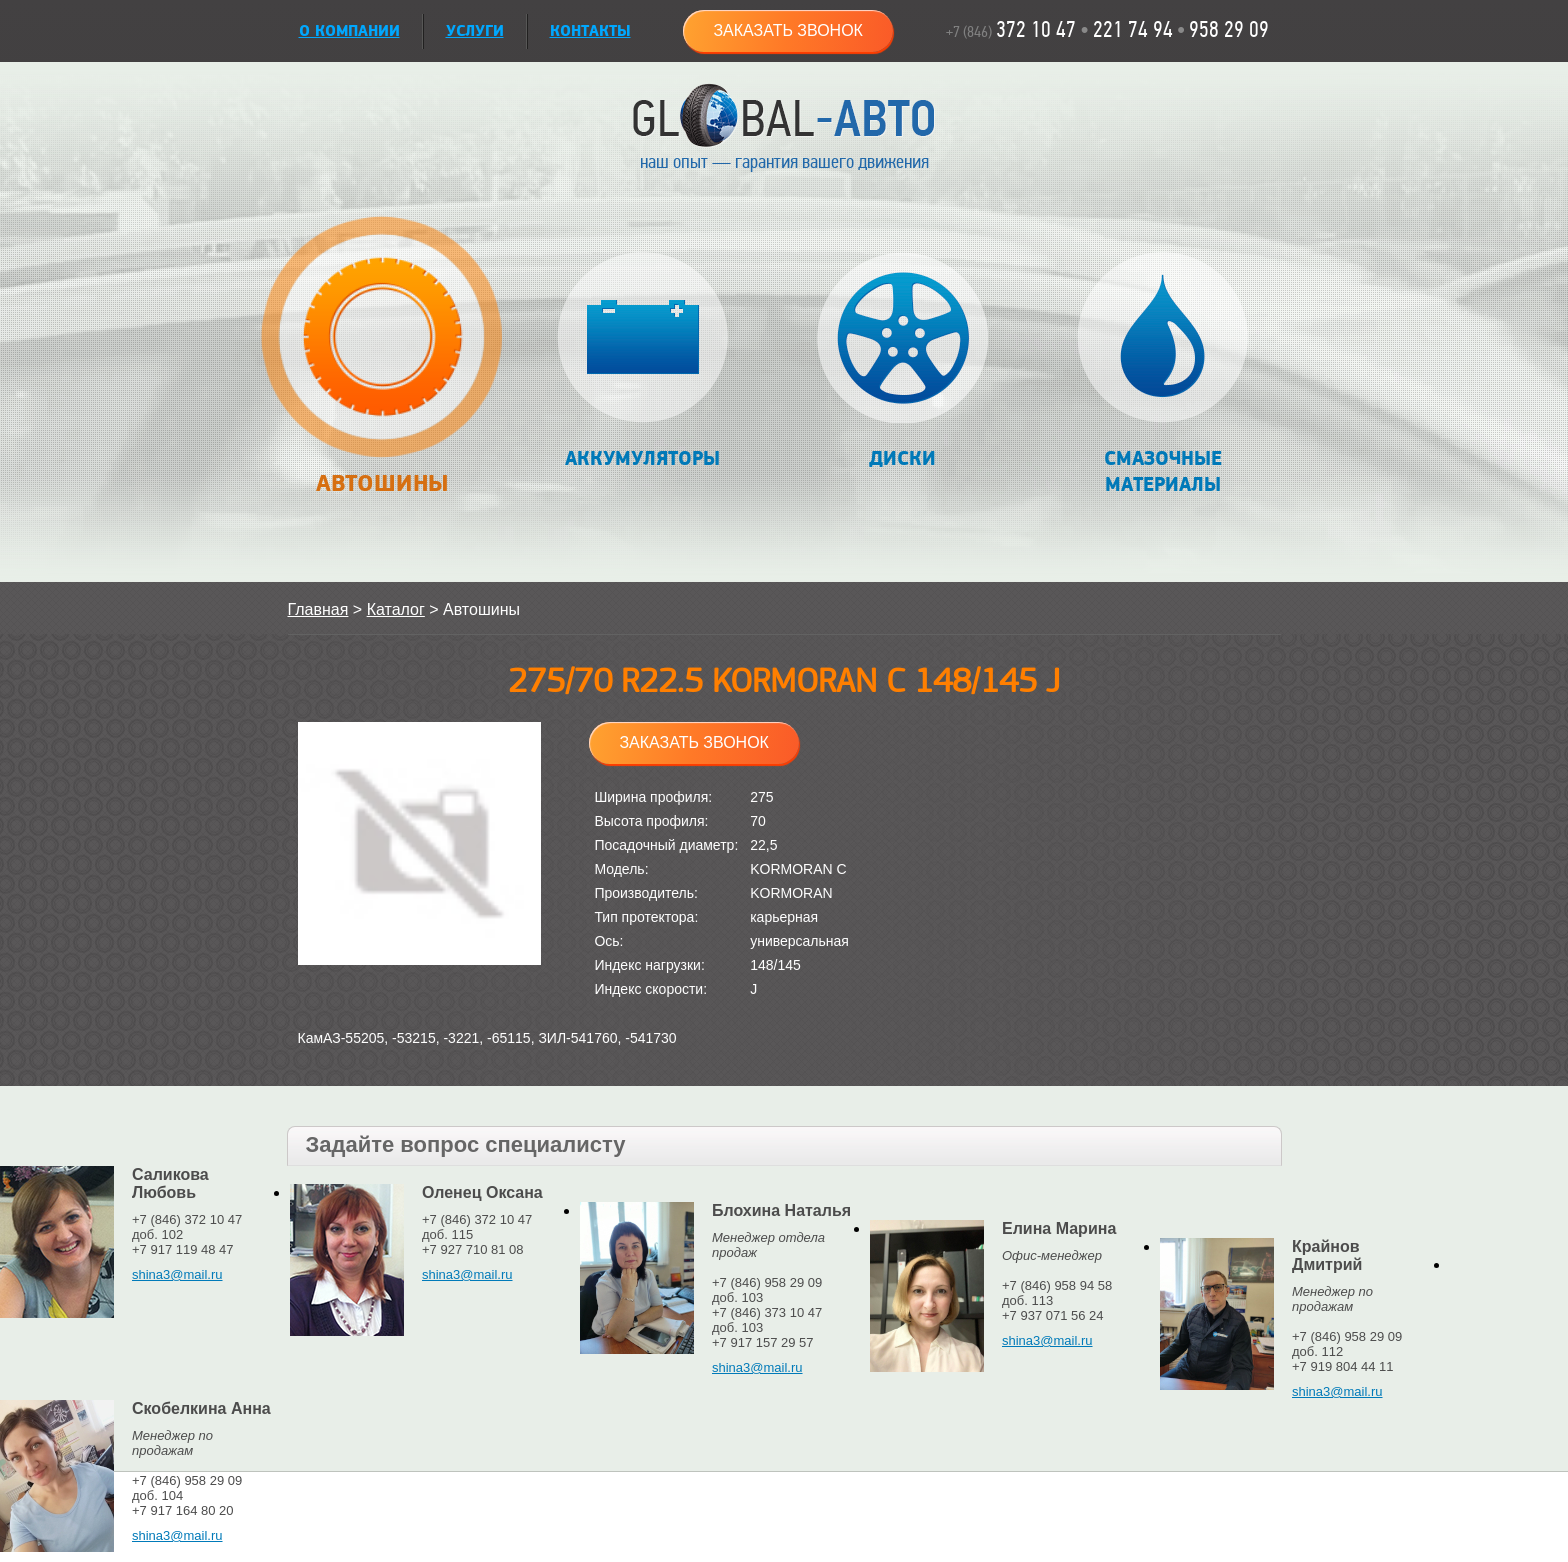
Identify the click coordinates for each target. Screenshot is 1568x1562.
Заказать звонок (788, 30)
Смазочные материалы (1162, 374)
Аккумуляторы (642, 361)
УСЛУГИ (475, 31)
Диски (902, 361)
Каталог (396, 609)
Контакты (590, 31)
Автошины (382, 366)
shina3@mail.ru (177, 1274)
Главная (318, 609)
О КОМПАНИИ (349, 31)
